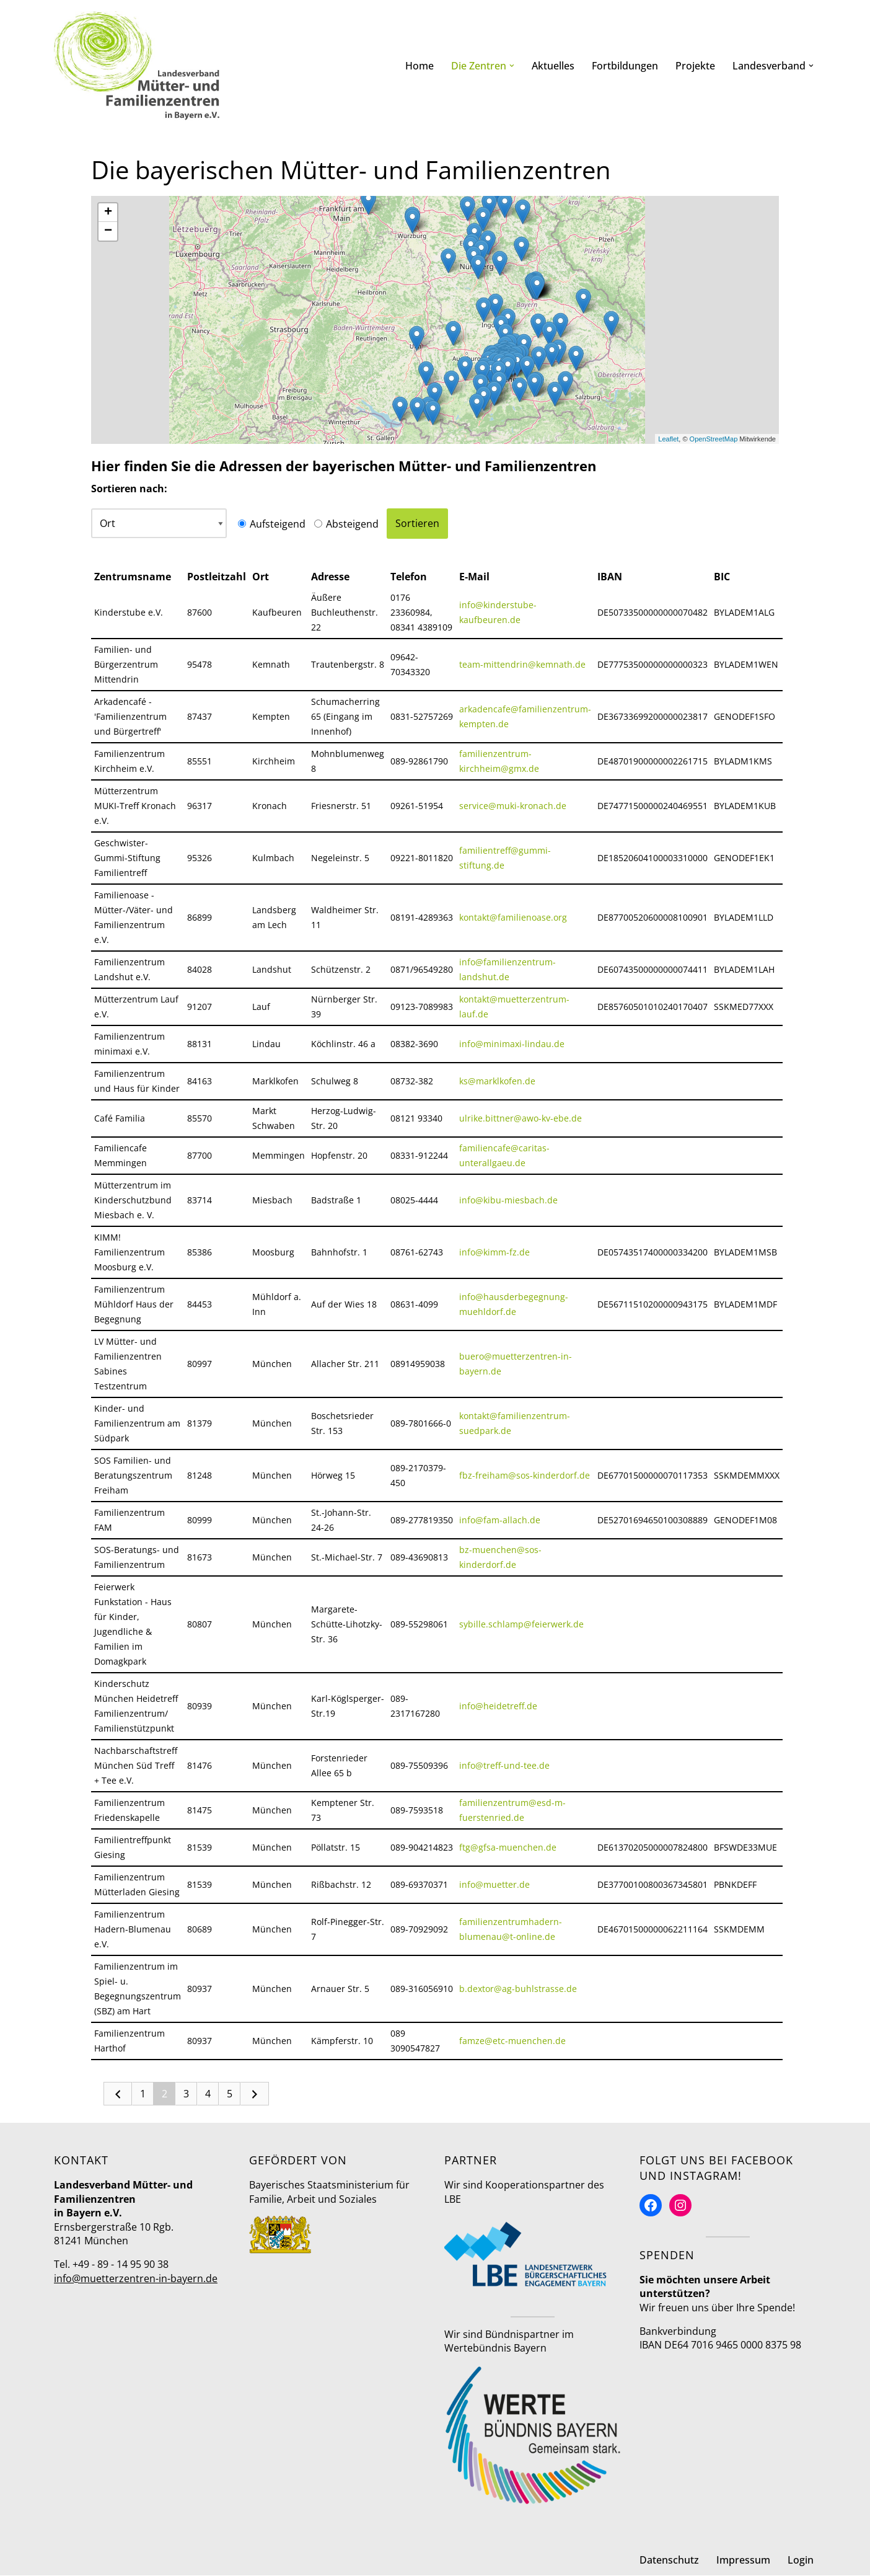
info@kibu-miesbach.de (508, 1200)
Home (419, 66)
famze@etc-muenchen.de (512, 2041)
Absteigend (349, 524)
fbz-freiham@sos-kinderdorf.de (524, 1475)
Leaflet (668, 439)
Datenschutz (669, 2561)
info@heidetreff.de (498, 1706)
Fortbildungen (625, 66)
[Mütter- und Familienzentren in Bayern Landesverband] (137, 65)
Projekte (695, 66)
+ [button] (108, 212)
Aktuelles (553, 66)
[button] (511, 65)
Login (801, 2561)
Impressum (743, 2561)
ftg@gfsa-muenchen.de (507, 1847)
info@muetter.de (494, 1884)
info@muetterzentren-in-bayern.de (136, 2279)
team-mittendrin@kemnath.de (522, 664)
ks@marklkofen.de (497, 1081)
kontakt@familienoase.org (513, 917)
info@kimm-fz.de (494, 1252)
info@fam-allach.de (499, 1520)
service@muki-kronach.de (512, 806)
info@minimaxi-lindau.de (512, 1044)
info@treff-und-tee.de (504, 1765)
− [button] (108, 231)
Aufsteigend (275, 524)
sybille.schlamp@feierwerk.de (521, 1624)
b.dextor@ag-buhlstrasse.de (518, 1988)
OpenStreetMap (714, 439)
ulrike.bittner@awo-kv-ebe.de (520, 1118)
